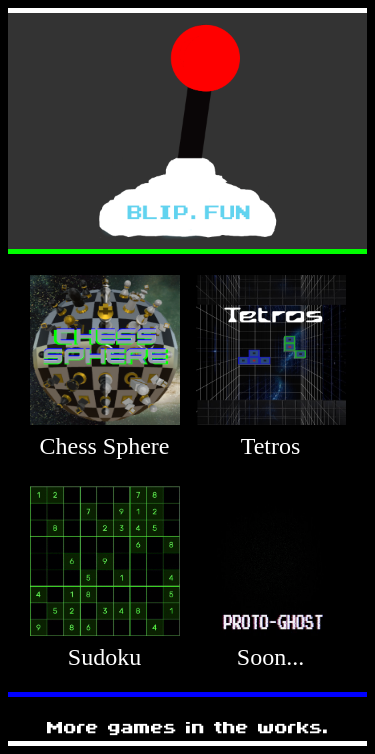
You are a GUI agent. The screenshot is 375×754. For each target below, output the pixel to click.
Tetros (271, 446)
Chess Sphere (105, 446)
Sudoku (104, 657)
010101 (54, 472)
